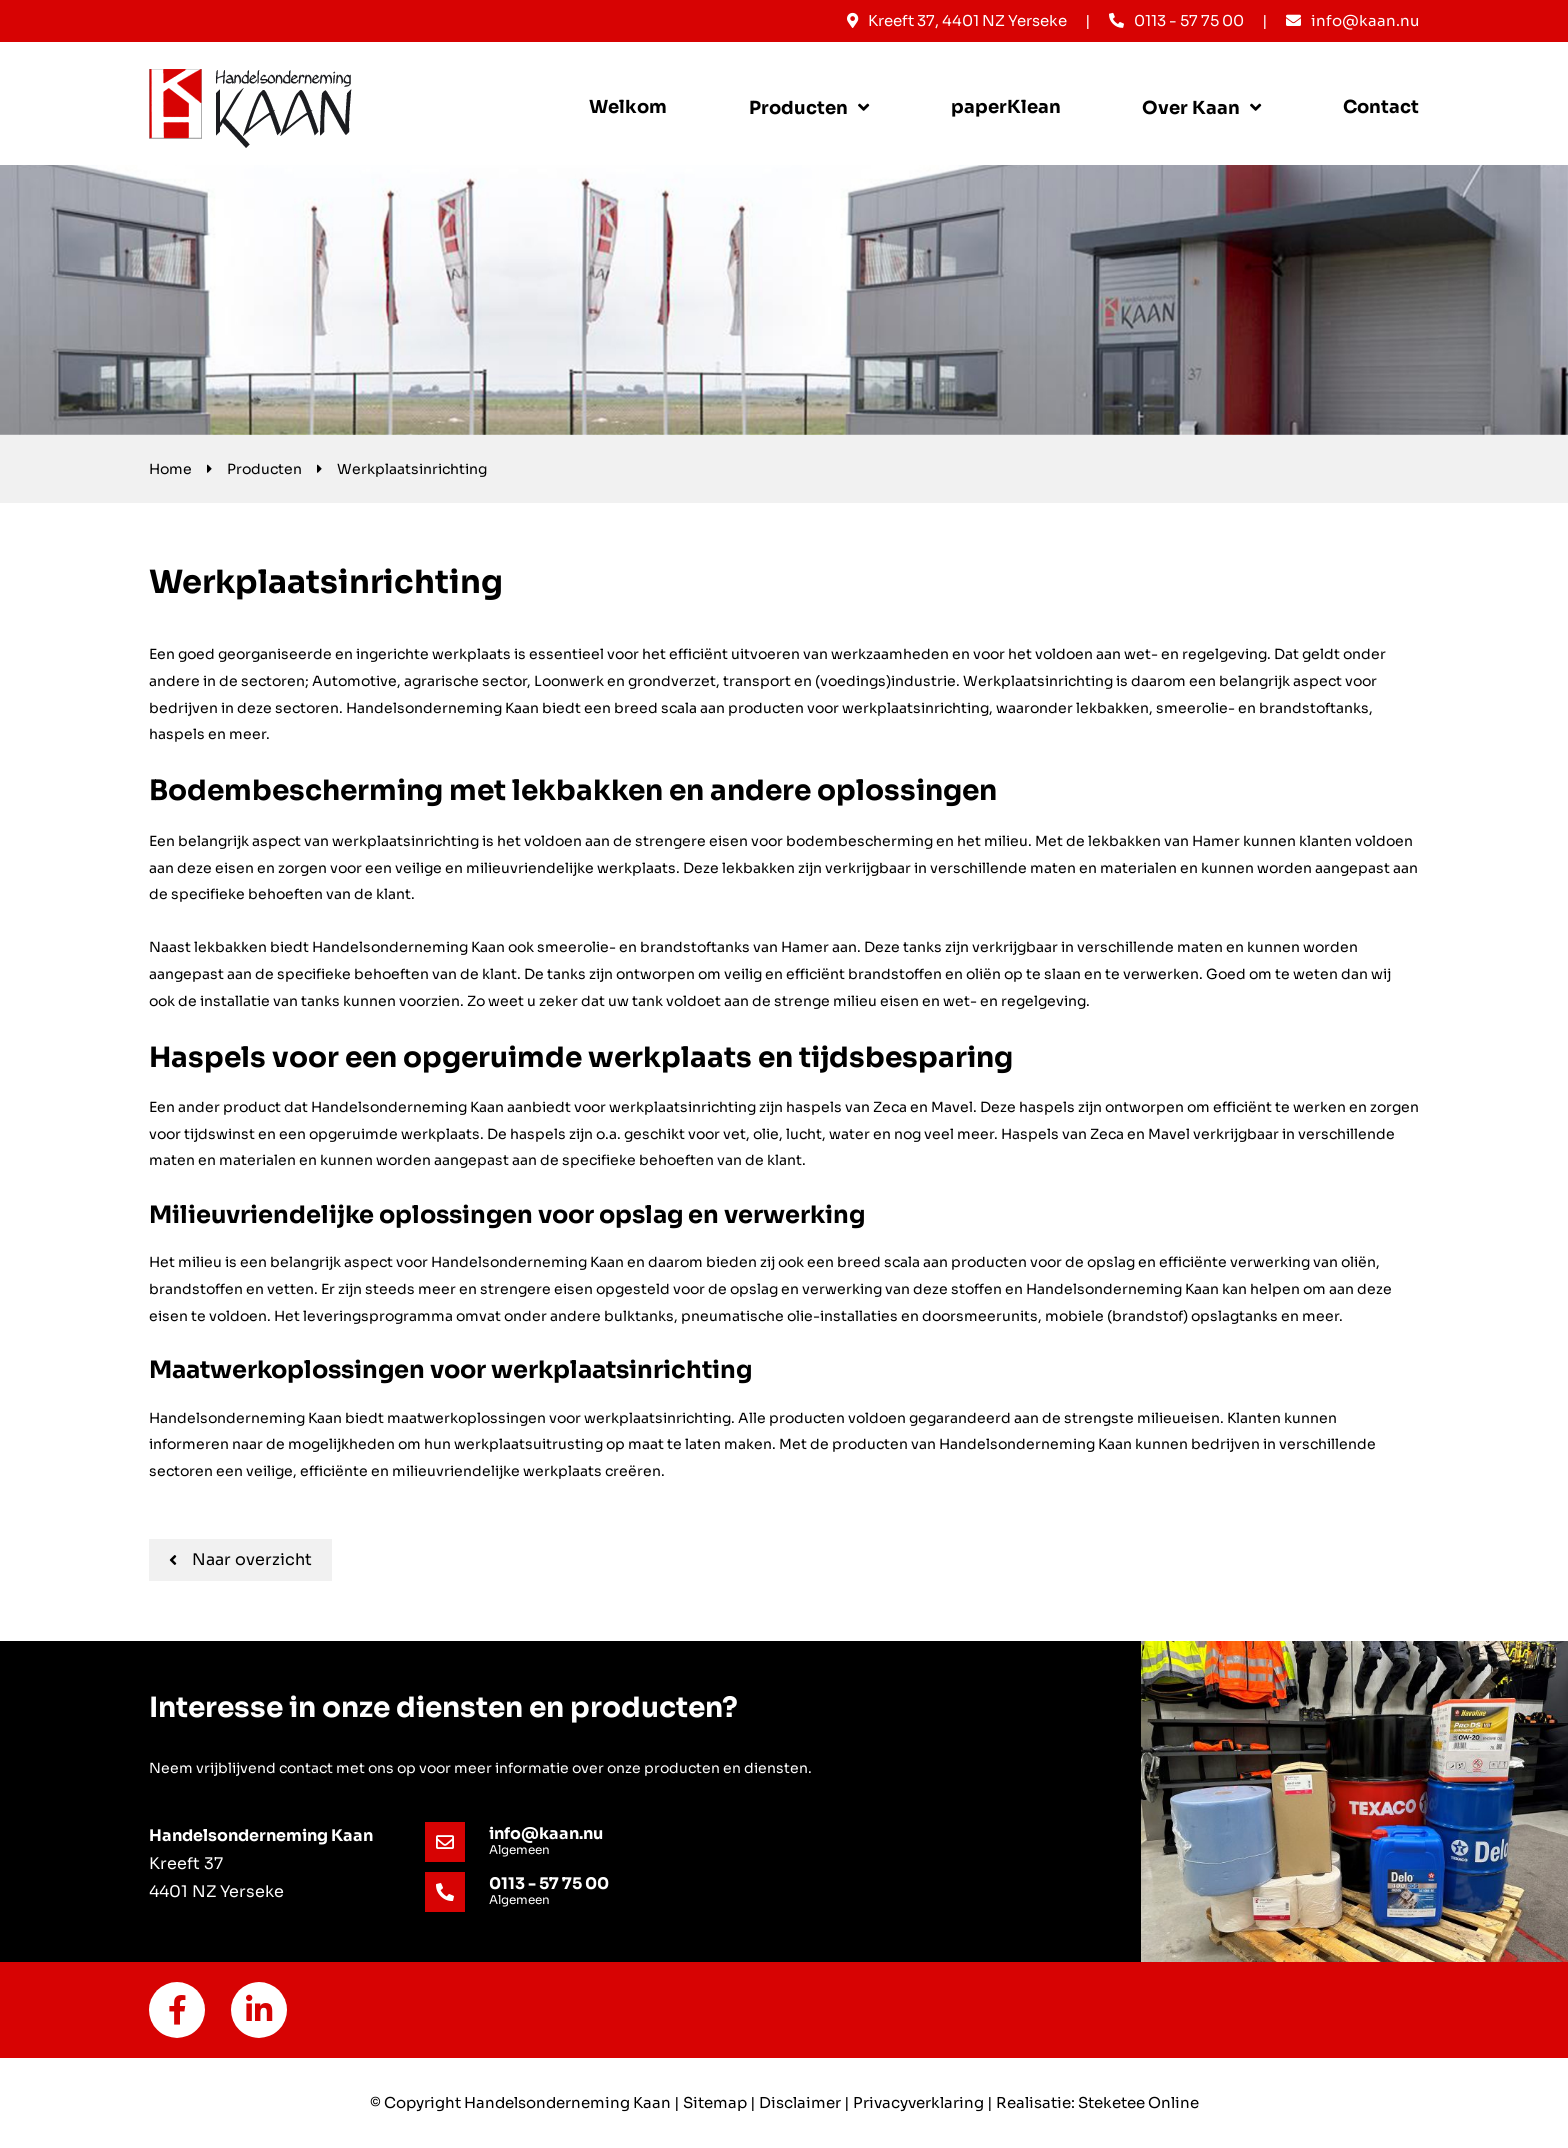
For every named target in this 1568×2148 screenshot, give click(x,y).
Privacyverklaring (918, 2102)
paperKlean (1006, 107)
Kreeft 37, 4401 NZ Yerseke (957, 20)
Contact (1381, 107)
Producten (798, 108)
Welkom (628, 107)
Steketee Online (1138, 2102)
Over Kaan (1191, 108)
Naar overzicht (240, 1559)
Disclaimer (800, 2102)
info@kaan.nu (1352, 20)
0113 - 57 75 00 (1176, 20)
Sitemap (715, 2102)
